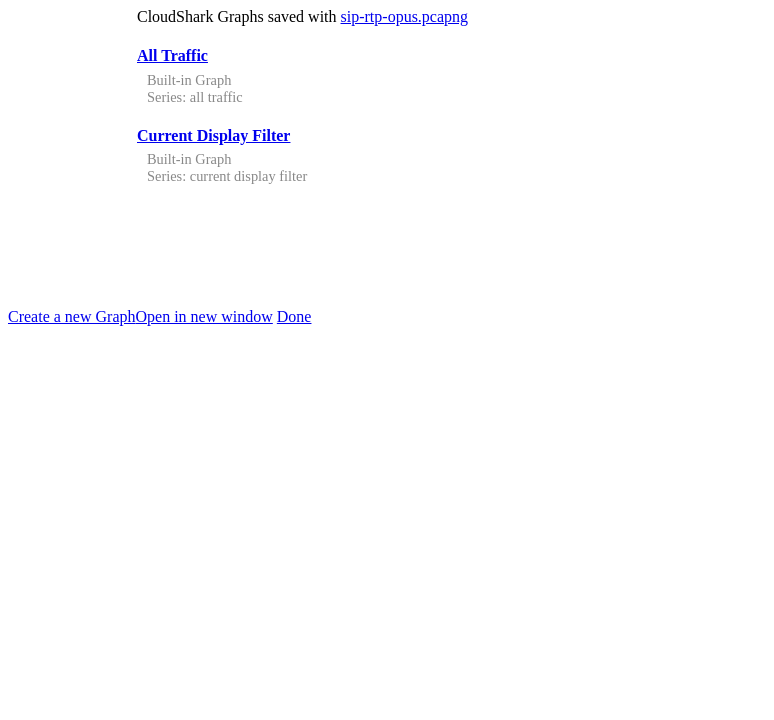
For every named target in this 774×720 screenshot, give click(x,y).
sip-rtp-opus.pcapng (405, 16)
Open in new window (204, 316)
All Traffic (172, 55)
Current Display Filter (213, 135)
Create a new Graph (72, 316)
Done (294, 316)
